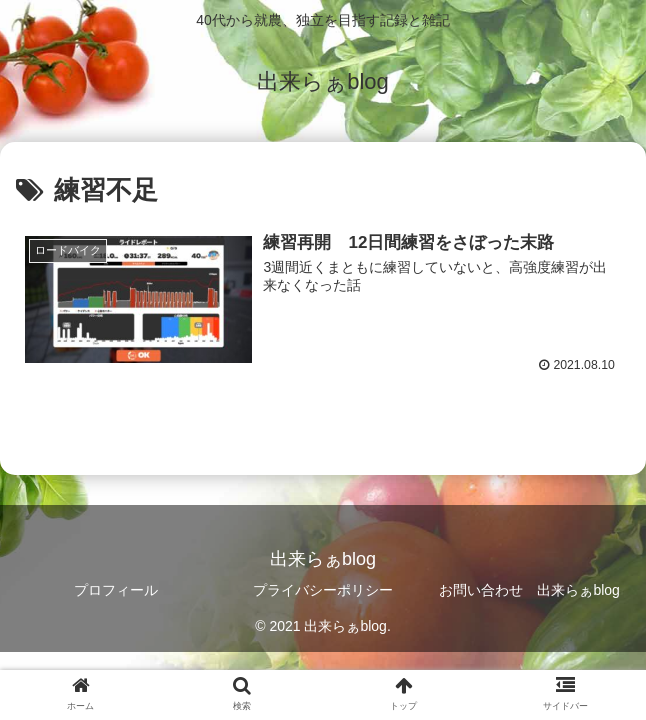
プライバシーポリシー (323, 590)
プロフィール (116, 590)
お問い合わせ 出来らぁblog (529, 590)
